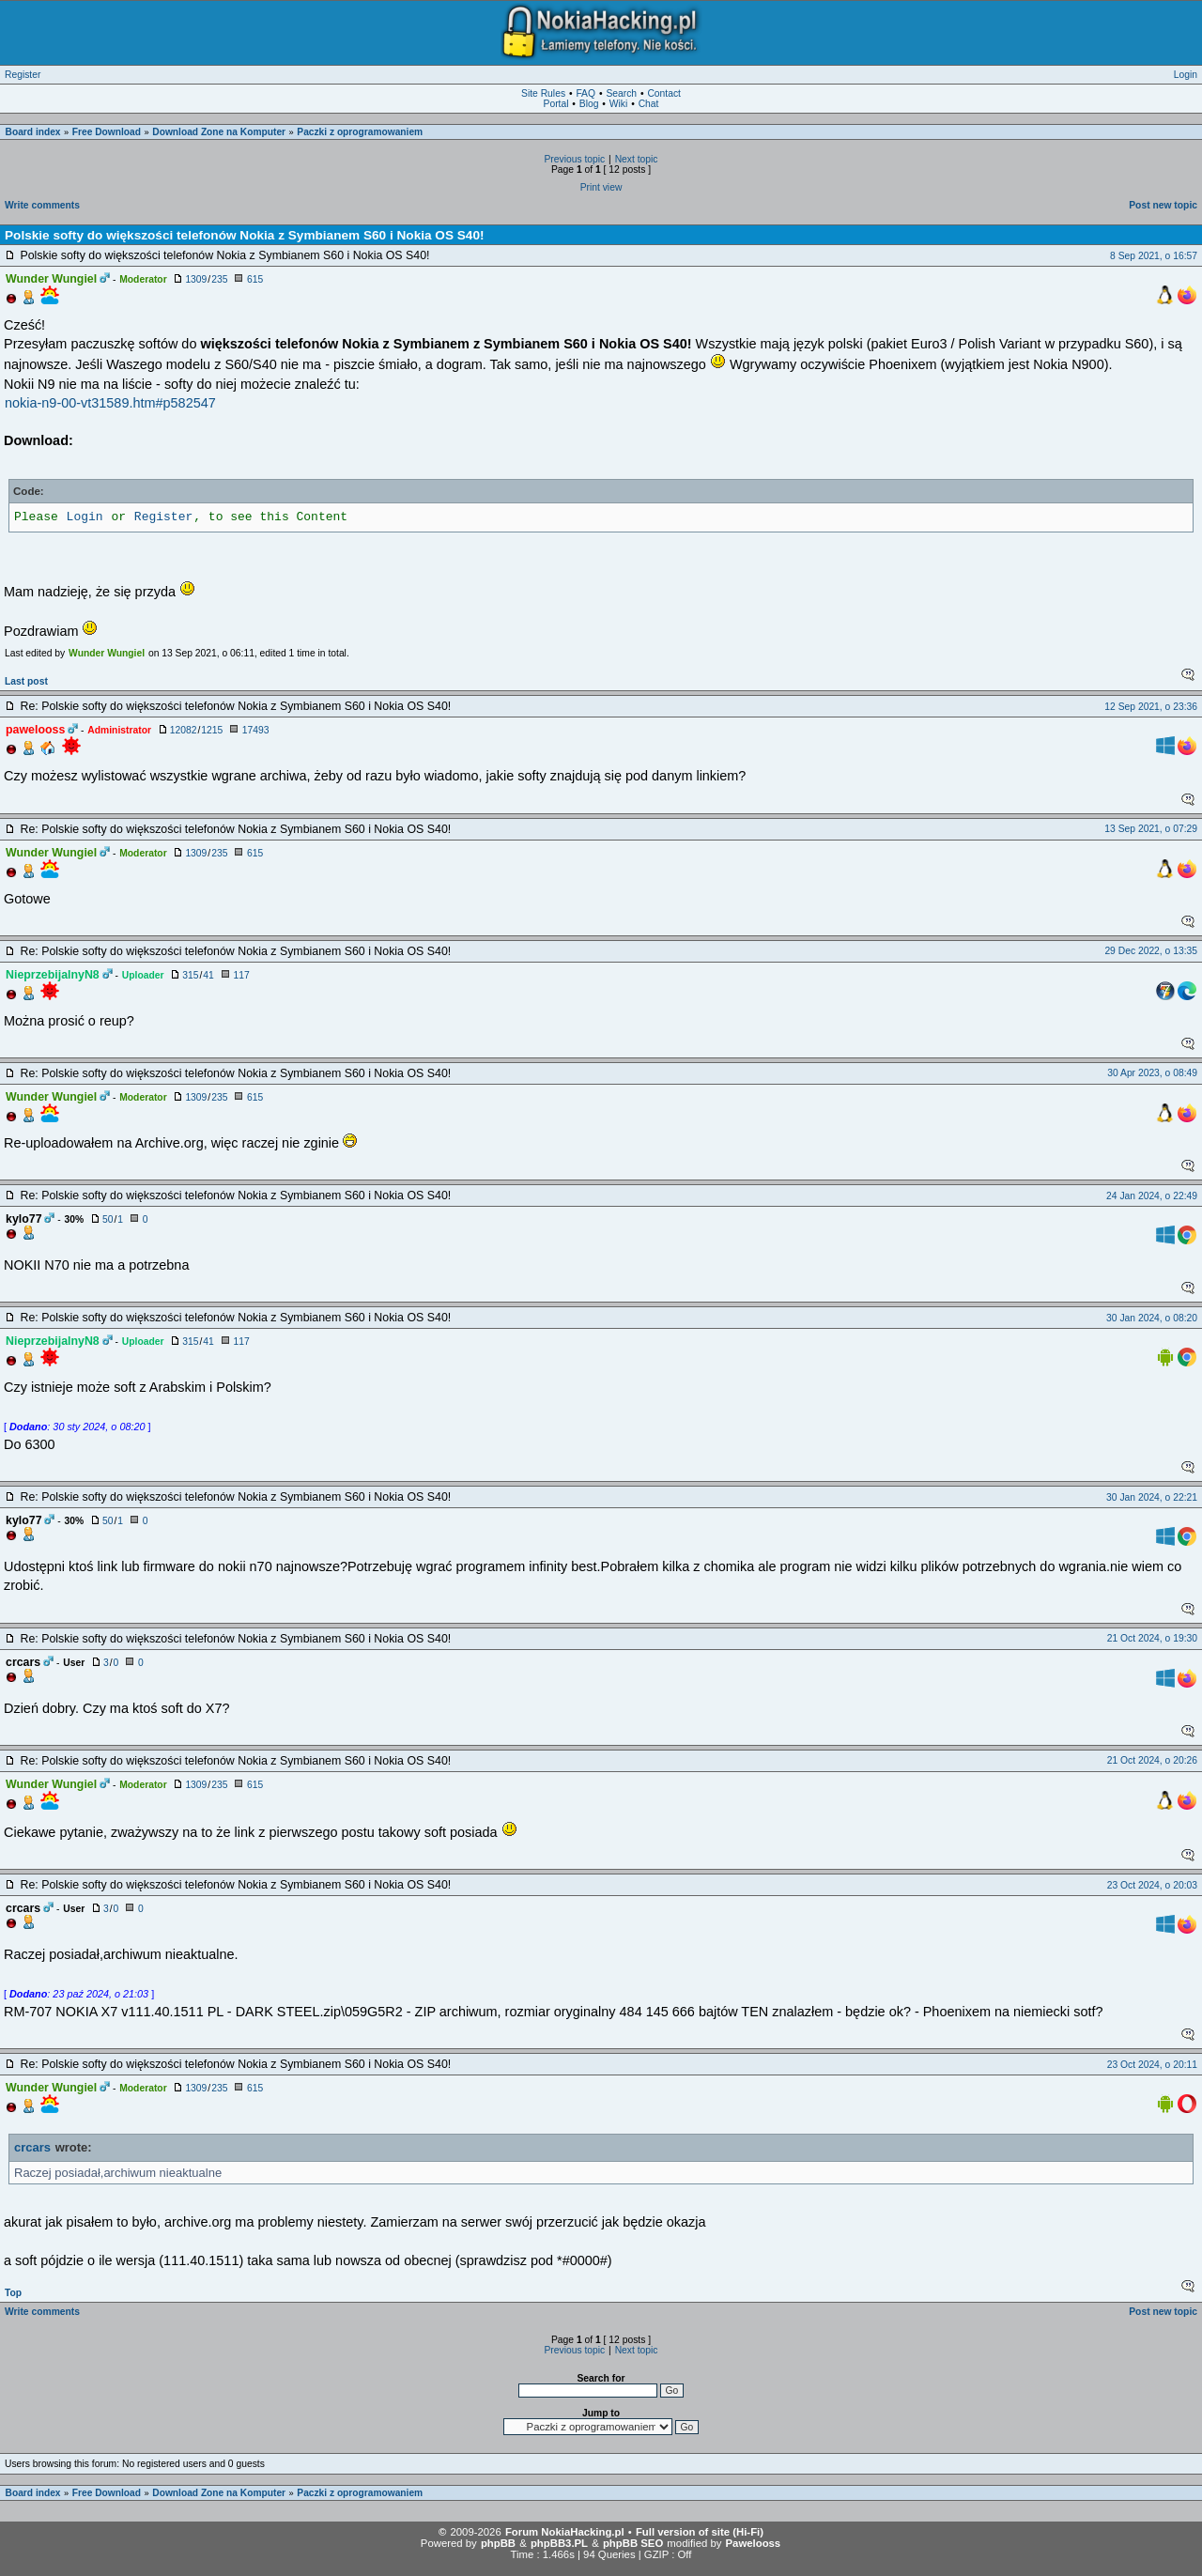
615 (255, 279)
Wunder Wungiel (107, 653)
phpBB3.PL (559, 2543)
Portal (556, 104)
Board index (33, 132)
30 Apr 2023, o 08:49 (1152, 1073)
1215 (212, 730)
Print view (601, 187)
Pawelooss (753, 2543)
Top (13, 2293)
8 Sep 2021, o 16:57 (1153, 256)
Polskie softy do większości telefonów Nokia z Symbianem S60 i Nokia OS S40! (245, 235)
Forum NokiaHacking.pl (564, 2531)
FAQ (585, 93)
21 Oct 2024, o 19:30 (1152, 1638)
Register (22, 74)
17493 (256, 730)
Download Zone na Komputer (218, 132)
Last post (26, 681)
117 (241, 975)
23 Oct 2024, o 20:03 (1152, 1885)
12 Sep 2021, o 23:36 (1150, 707)
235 (219, 279)
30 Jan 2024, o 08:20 (1151, 1318)
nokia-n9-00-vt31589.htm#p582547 (110, 402)
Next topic (636, 159)
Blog (589, 104)
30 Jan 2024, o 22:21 (1151, 1497)
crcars (32, 2147)
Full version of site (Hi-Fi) (699, 2531)
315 (190, 975)
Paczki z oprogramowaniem (360, 132)
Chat (649, 104)
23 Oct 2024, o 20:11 (1152, 2064)
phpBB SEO (633, 2543)
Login (1185, 74)
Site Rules (543, 93)
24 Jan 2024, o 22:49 (1151, 1196)
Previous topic (574, 159)
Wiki (618, 104)
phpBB (498, 2543)
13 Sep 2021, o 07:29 (1150, 829)
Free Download (106, 132)
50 (107, 1219)
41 (208, 975)
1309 (196, 279)
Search (621, 93)
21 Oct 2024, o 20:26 (1152, 1760)
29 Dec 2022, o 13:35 (1150, 951)
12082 (183, 730)
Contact (664, 93)
